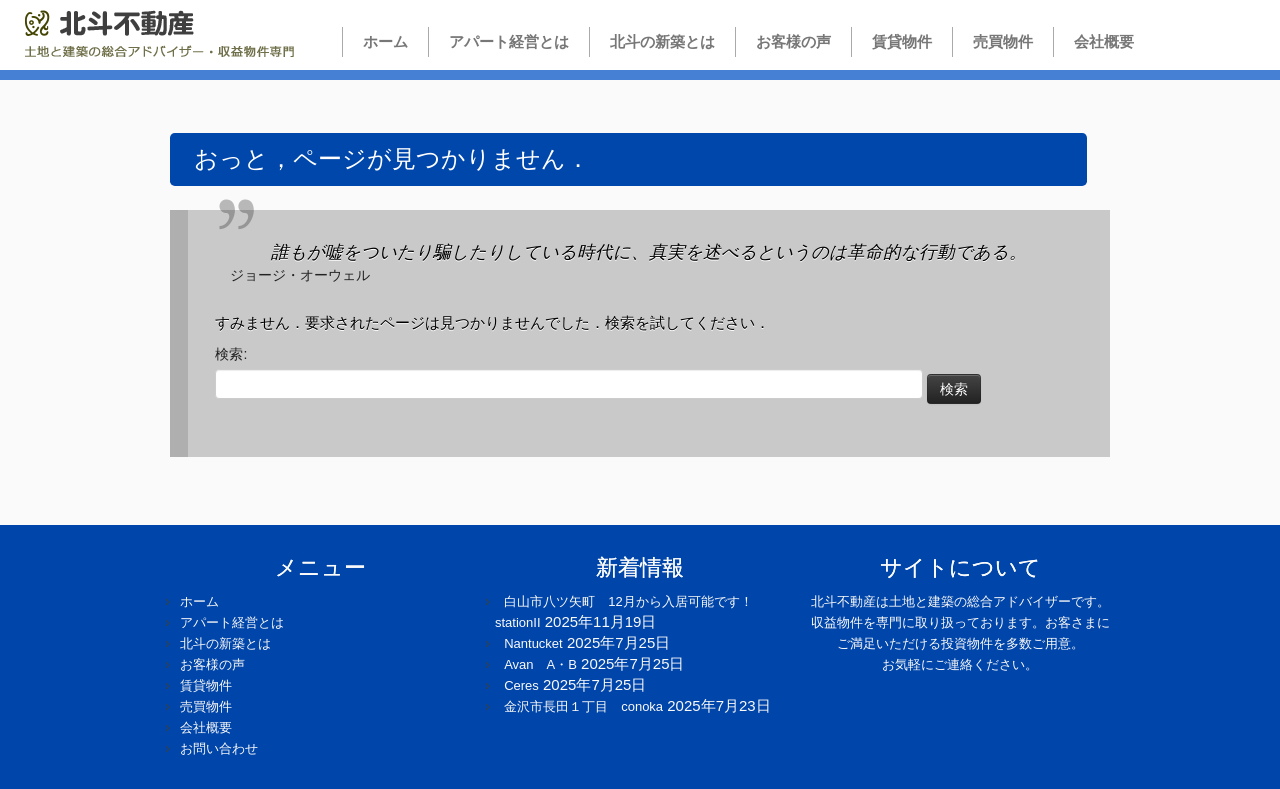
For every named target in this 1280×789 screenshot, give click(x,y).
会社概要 (1104, 42)
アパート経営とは (509, 42)
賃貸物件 (902, 42)
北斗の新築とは (662, 42)
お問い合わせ (219, 748)
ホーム (378, 42)
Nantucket (533, 643)
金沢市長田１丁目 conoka (583, 706)
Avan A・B (540, 664)
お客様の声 (793, 42)
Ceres (521, 685)
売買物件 (1003, 42)
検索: (231, 354)
